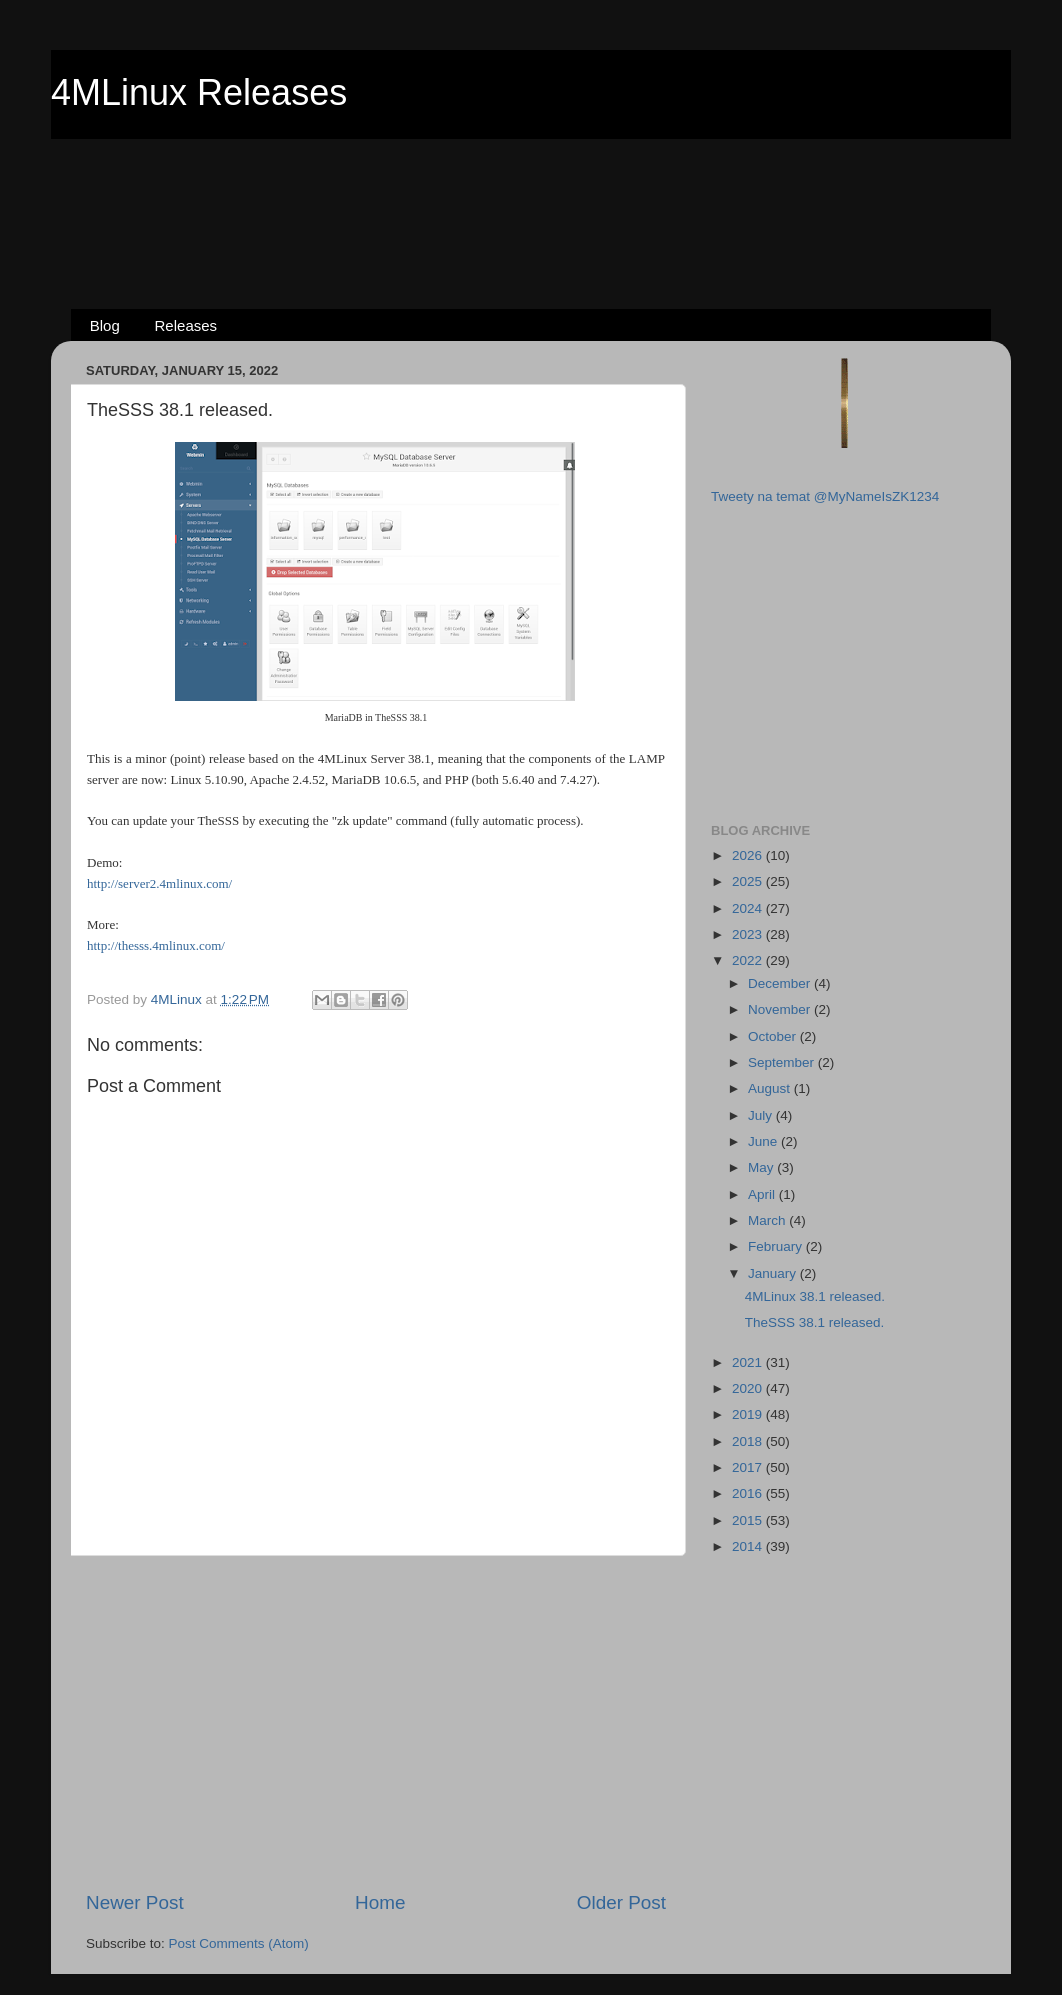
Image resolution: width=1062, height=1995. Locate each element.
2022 (749, 960)
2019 (749, 1414)
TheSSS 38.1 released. (815, 1322)
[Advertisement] (531, 191)
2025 (749, 881)
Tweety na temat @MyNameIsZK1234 (825, 496)
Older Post (621, 1902)
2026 (749, 855)
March (768, 1220)
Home (380, 1902)
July (762, 1115)
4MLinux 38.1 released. (815, 1296)
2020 (749, 1388)
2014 (749, 1546)
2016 (749, 1493)
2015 (749, 1520)
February (777, 1246)
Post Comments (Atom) (239, 1943)
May (762, 1167)
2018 (749, 1441)
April (763, 1194)
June (764, 1141)
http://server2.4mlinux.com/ (159, 883)
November (781, 1009)
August (771, 1088)
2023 (749, 934)
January (774, 1273)
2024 (749, 908)
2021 (749, 1362)
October (774, 1036)
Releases (186, 325)
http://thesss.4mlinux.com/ (156, 945)
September (783, 1062)
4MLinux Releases (199, 92)
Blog (105, 325)
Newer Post (135, 1902)
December (781, 983)
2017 (749, 1467)
